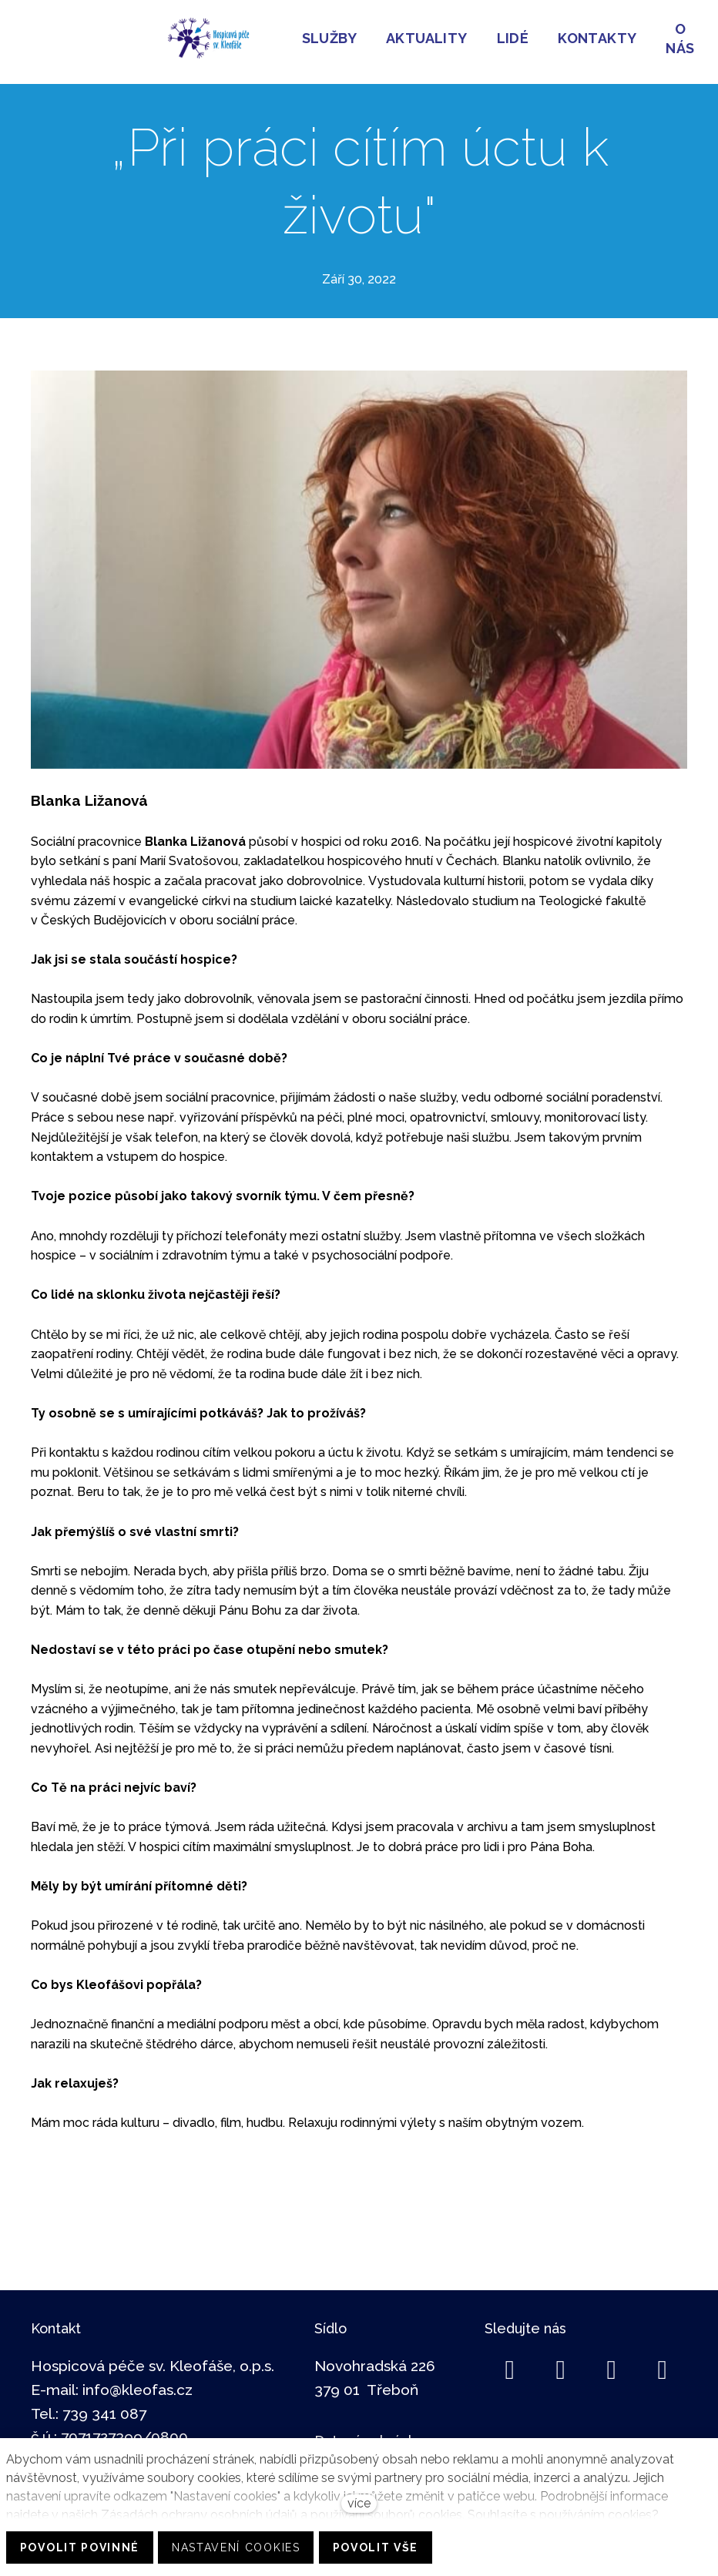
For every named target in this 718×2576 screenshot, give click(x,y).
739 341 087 (104, 2405)
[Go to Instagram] (612, 2362)
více (359, 2503)
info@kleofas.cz (137, 2381)
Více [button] (372, 37)
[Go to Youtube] (662, 2362)
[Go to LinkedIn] (561, 2362)
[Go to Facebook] (510, 2362)
